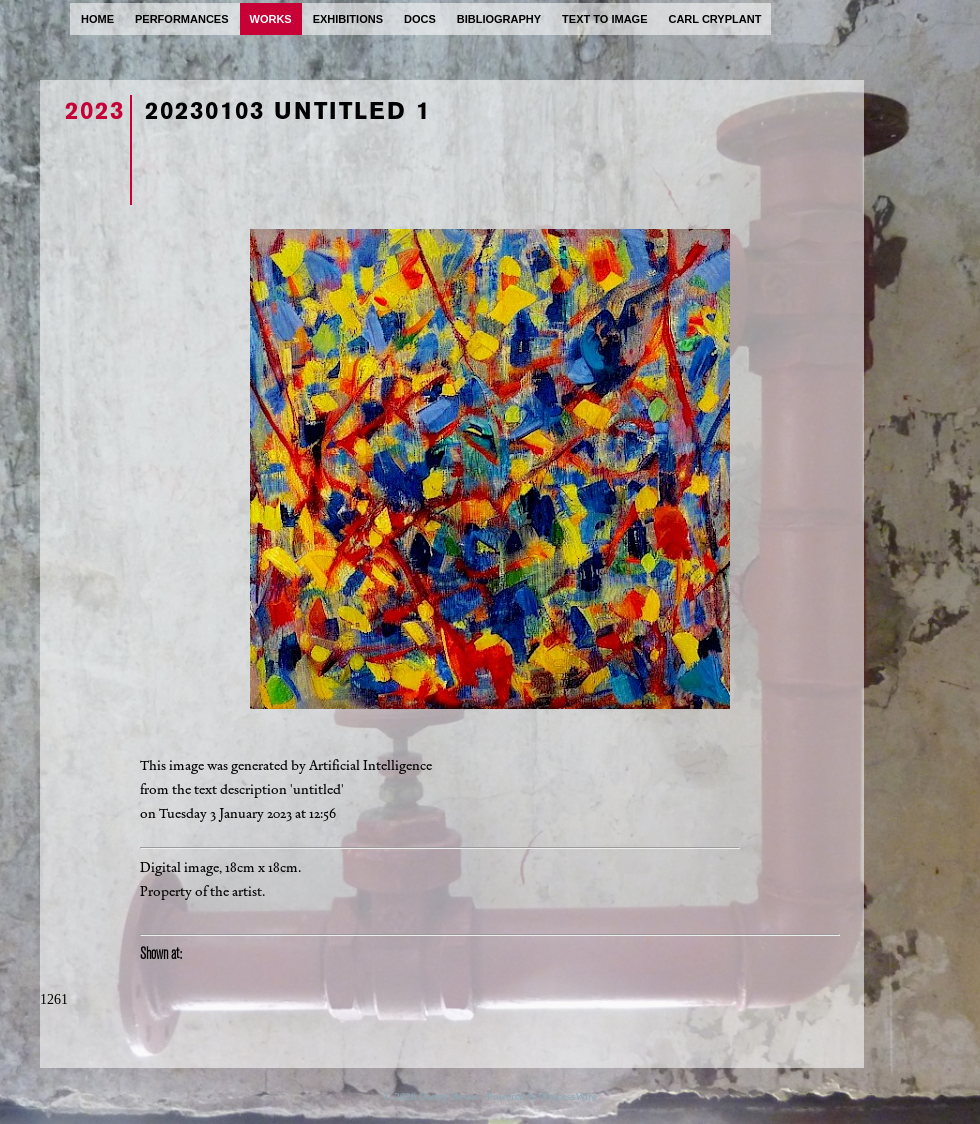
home (97, 19)
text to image (604, 19)
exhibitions (348, 19)
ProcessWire (569, 1096)
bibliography (499, 19)
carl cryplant (714, 19)
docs (420, 19)
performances (182, 19)
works (271, 19)
